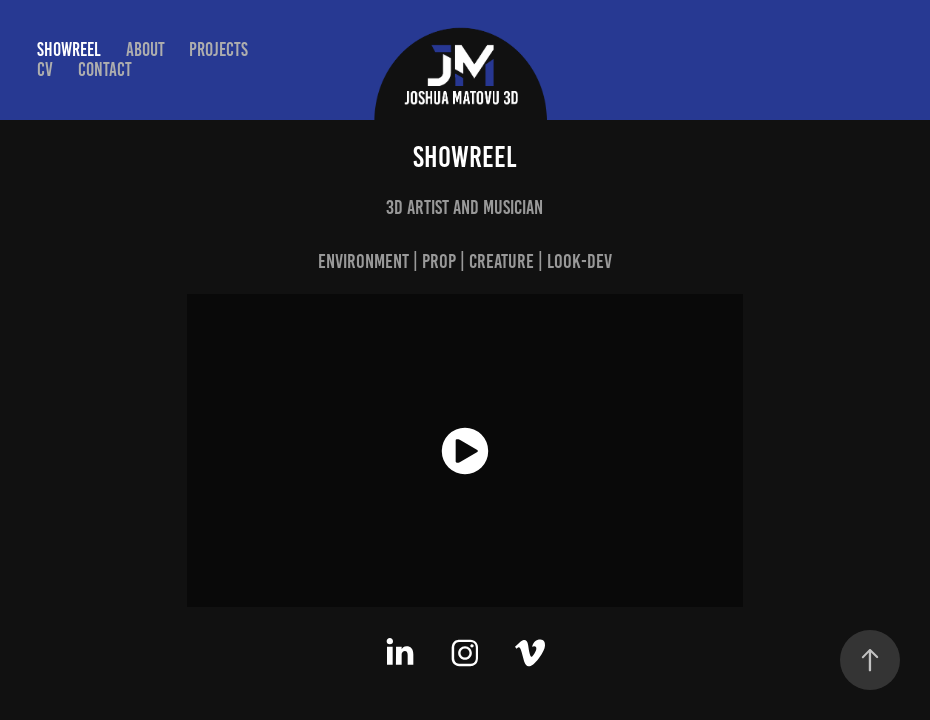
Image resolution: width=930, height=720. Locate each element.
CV (45, 69)
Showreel (69, 49)
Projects (218, 49)
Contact (105, 69)
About (145, 49)
